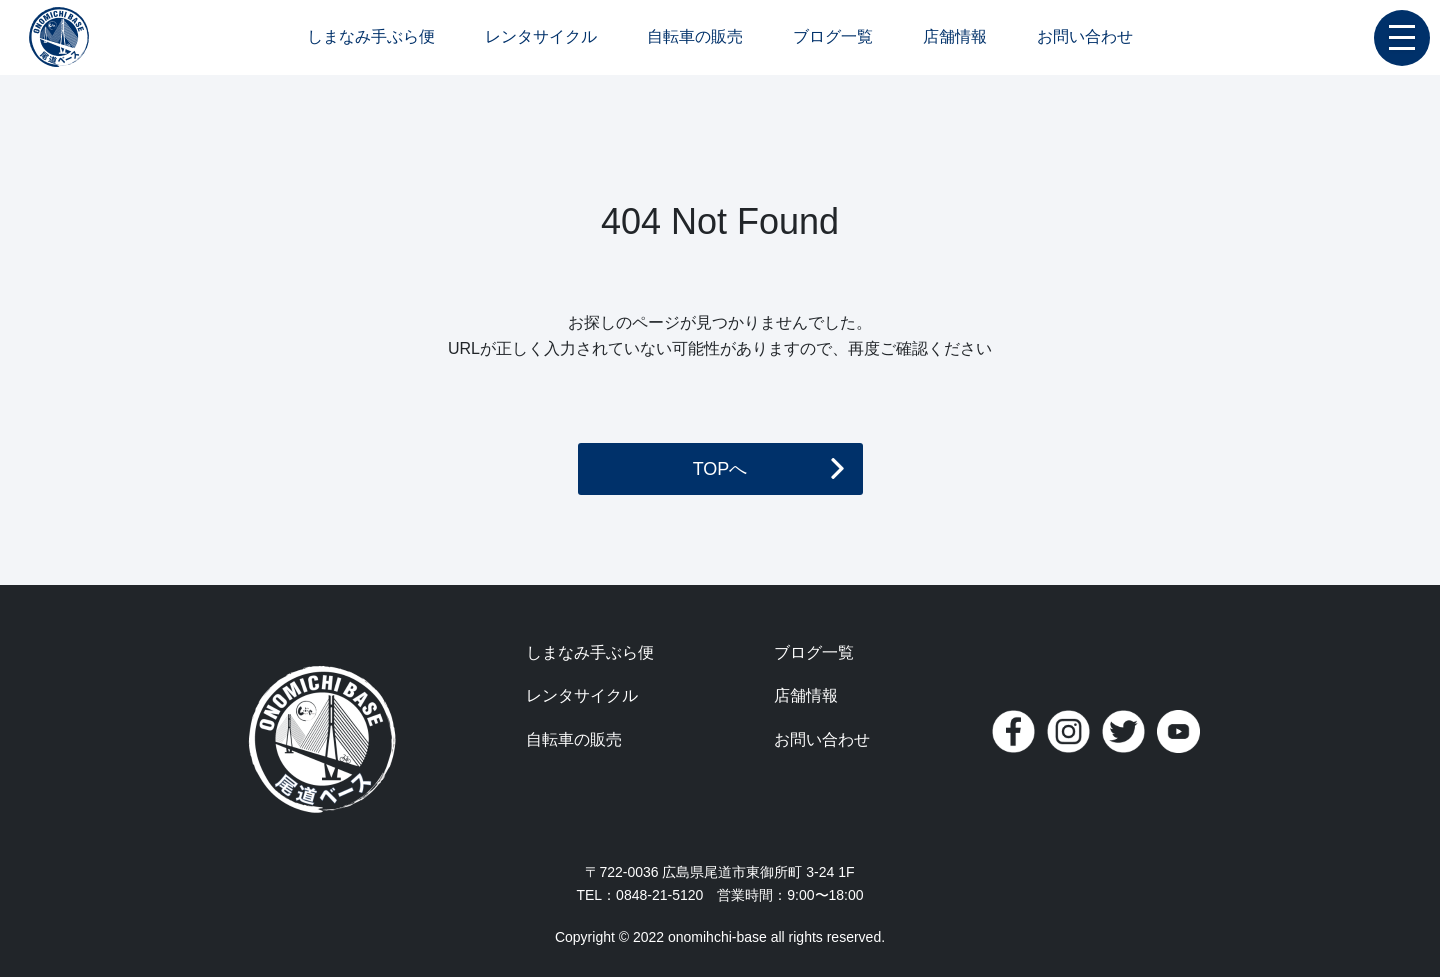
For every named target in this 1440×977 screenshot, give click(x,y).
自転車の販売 (695, 36)
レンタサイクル (541, 36)
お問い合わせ (1085, 36)
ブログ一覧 (833, 36)
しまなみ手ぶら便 (371, 36)
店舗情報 (955, 36)
